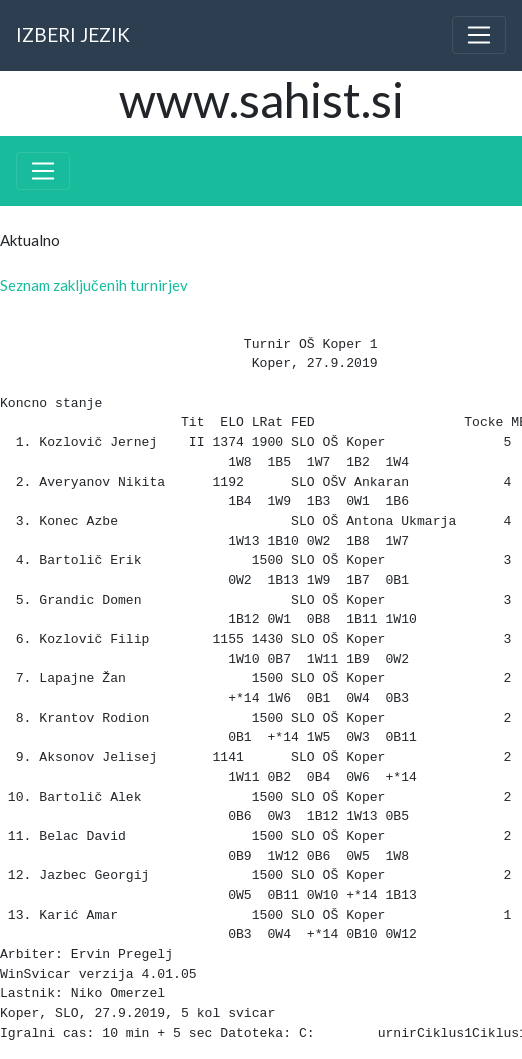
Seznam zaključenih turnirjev (94, 285)
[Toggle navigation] (479, 35)
